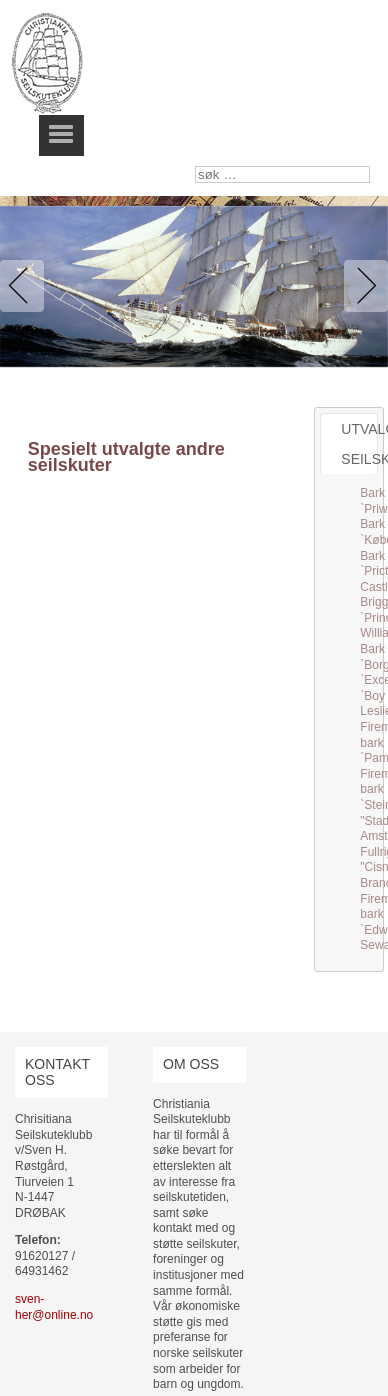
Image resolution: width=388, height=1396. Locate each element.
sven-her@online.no (54, 1307)
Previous (26, 286)
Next (362, 286)
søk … (195, 166)
